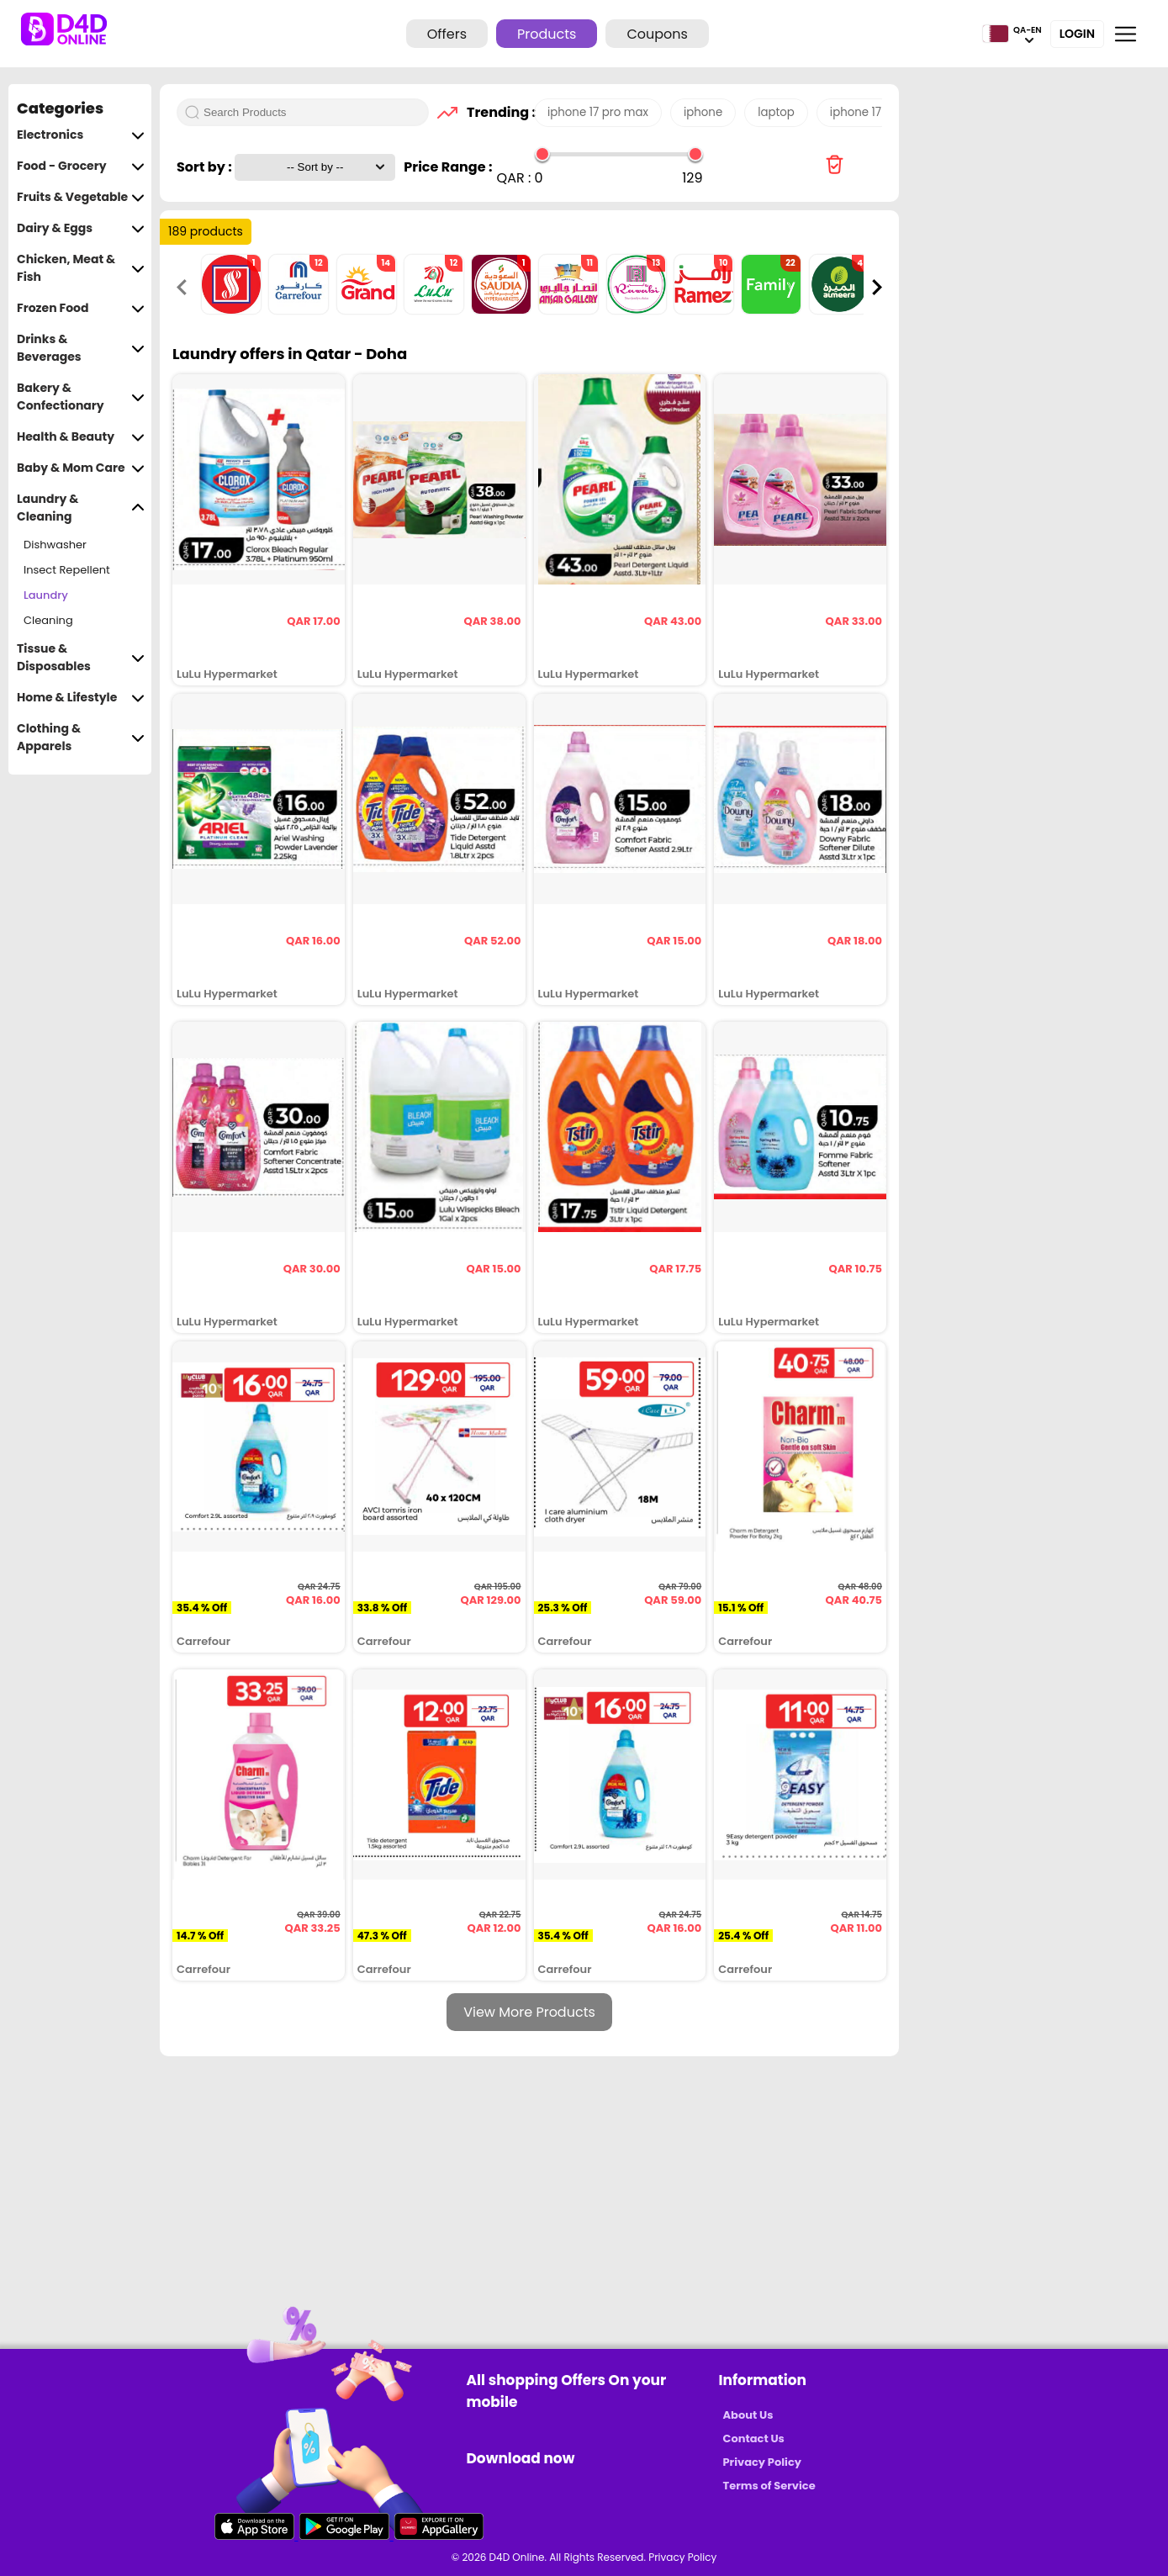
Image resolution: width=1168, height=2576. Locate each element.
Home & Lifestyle (81, 697)
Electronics (81, 135)
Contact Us (754, 2438)
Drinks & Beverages (81, 348)
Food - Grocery (81, 166)
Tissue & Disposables (81, 657)
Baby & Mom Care (81, 468)
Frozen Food (81, 308)
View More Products (529, 2012)
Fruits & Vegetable (81, 197)
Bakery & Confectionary (81, 397)
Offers (447, 34)
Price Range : (448, 167)
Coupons (656, 34)
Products (546, 34)
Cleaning (48, 620)
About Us (748, 2415)
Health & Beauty (81, 437)
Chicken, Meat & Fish (81, 268)
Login (1077, 33)
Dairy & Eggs (81, 228)
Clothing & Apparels (81, 737)
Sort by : (206, 167)
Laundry (46, 595)
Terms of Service (769, 2486)
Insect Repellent (67, 570)
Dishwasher (55, 545)
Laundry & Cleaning (81, 508)
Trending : (496, 112)
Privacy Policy (762, 2462)
